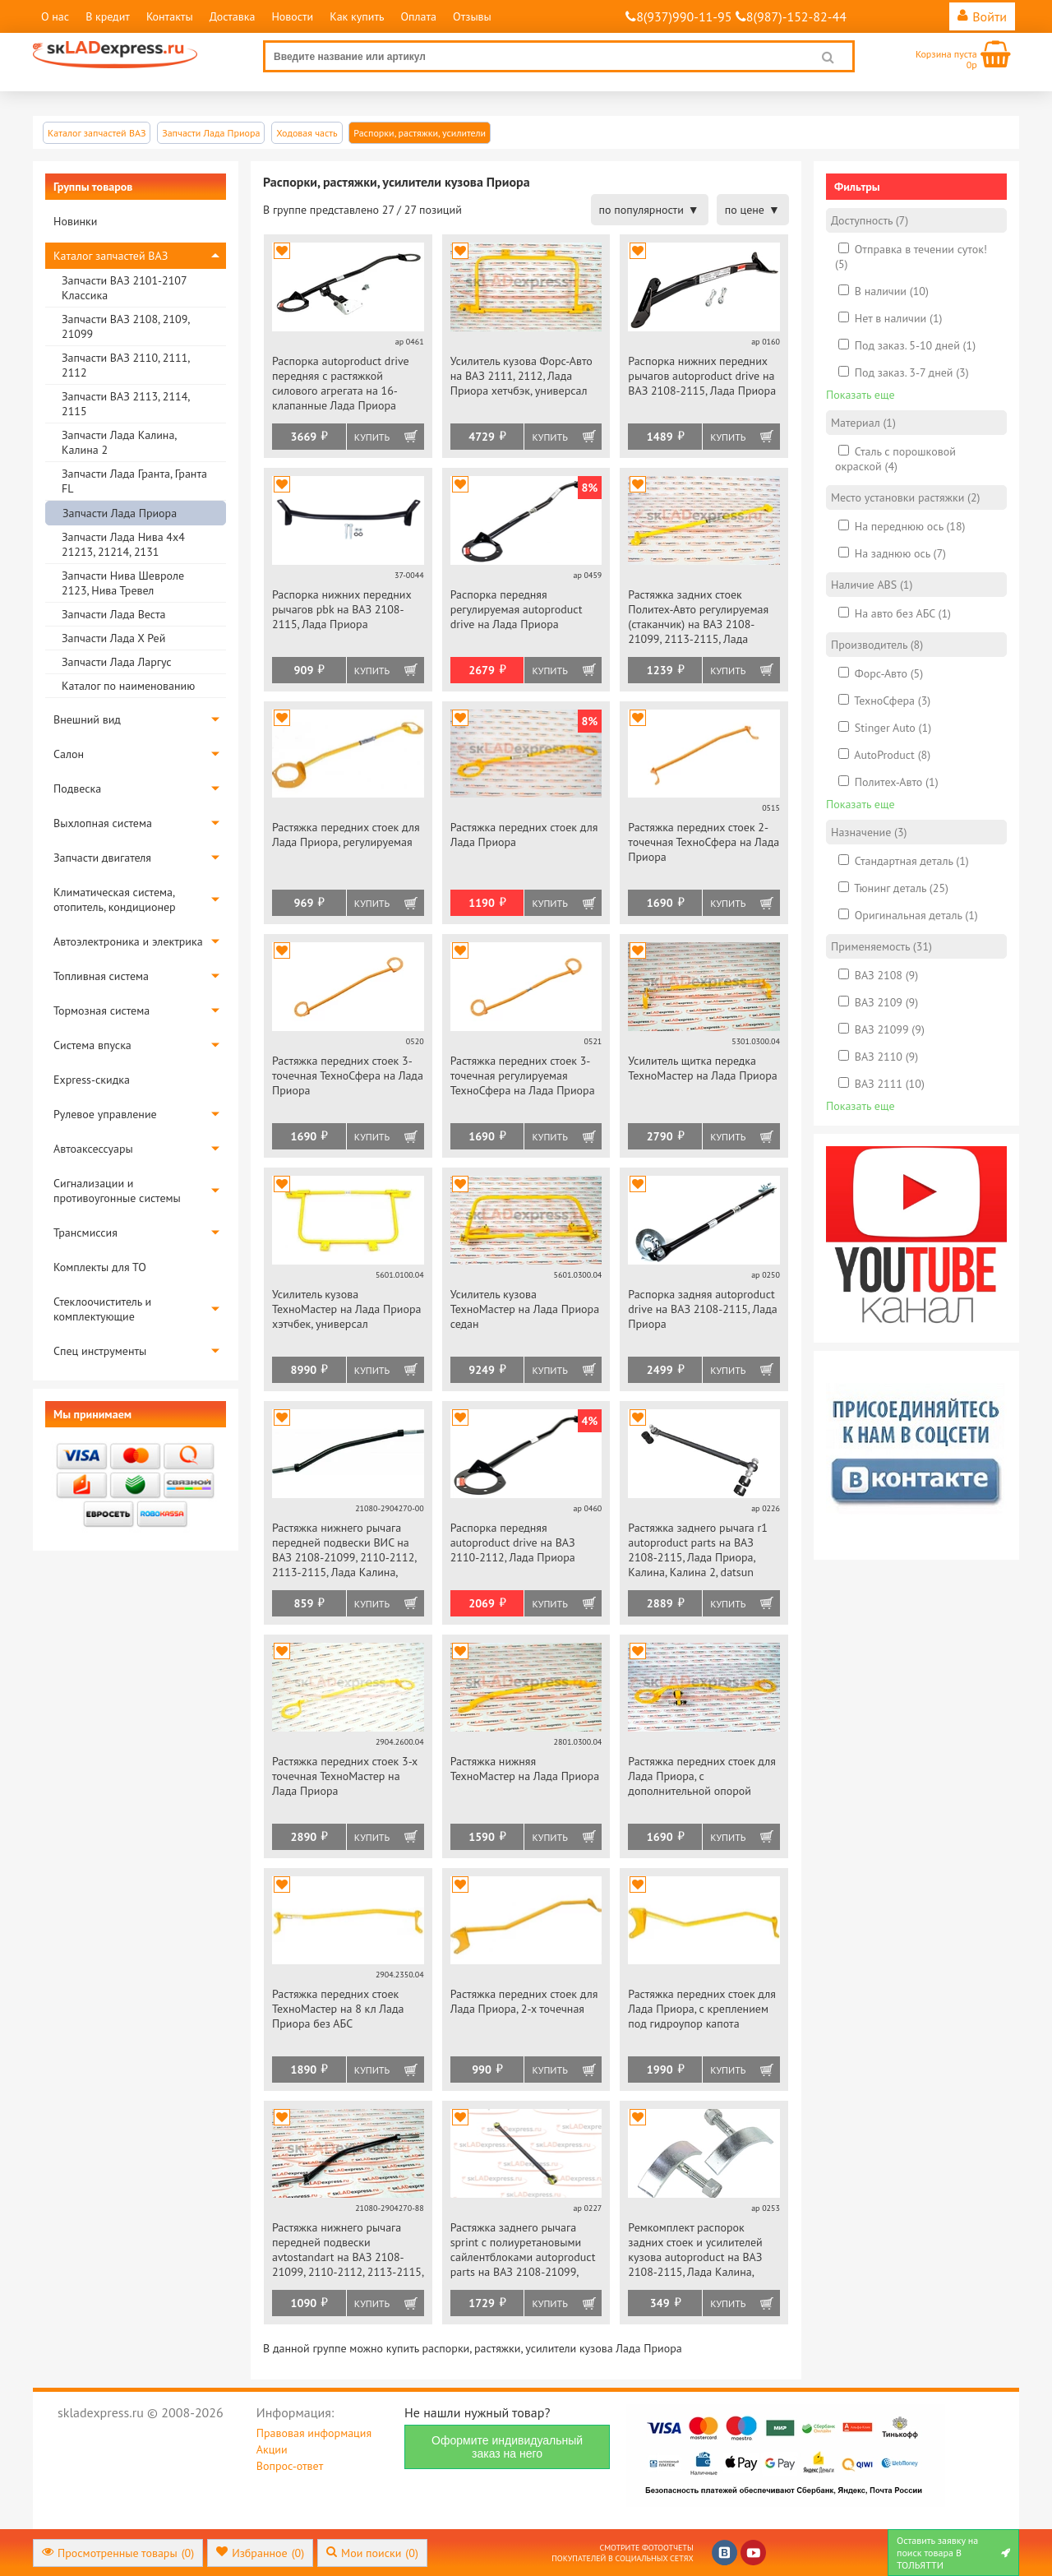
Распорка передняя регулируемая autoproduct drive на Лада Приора (516, 609)
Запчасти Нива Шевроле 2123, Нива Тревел (123, 583)
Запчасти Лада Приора (119, 513)
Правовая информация (313, 2433)
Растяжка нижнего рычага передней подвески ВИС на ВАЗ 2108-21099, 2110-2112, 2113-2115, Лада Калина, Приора (344, 1551)
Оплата (418, 16)
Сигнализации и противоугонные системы (117, 1190)
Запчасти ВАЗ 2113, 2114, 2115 (125, 404)
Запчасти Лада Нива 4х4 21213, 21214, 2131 (123, 544)
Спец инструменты (99, 1350)
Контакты (169, 16)
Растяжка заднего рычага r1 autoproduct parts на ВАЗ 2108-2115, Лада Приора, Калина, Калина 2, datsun (698, 1549)
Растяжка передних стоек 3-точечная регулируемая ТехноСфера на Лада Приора (522, 1075)
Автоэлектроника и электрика (128, 941)
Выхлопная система (102, 823)
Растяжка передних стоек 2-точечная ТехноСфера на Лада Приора (703, 842)
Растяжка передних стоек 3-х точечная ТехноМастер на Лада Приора (345, 1776)
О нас (55, 16)
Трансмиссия (85, 1232)
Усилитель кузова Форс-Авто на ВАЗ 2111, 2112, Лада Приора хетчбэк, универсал (521, 376)
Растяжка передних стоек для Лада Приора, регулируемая (346, 834)
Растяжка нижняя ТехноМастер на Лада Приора (524, 1768)
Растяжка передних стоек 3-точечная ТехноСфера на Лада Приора (347, 1075)
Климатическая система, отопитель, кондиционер (114, 899)
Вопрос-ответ (289, 2465)
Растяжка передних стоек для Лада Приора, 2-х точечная (524, 2001)
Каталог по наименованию (128, 685)
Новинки (75, 221)
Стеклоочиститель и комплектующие (102, 1309)
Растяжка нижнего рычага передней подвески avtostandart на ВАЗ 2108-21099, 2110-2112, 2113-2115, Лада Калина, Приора (347, 2251)
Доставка (233, 16)
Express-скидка (91, 1079)
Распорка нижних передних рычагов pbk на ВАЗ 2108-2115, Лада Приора (341, 609)
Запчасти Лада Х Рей (113, 638)
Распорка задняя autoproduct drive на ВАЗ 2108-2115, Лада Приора (702, 1309)
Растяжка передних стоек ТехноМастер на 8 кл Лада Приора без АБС (338, 2008)
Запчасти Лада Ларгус (117, 661)
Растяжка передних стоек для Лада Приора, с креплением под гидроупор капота (702, 2008)
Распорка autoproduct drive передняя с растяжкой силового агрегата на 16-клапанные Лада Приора (340, 383)
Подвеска (77, 788)
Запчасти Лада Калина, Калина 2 (119, 442)
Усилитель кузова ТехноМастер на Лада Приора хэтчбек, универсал (346, 1309)
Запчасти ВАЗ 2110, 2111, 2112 (125, 365)
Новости (292, 16)
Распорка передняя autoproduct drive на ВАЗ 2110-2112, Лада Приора (512, 1542)
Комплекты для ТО (99, 1267)
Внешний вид (87, 719)
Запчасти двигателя (102, 857)
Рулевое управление (105, 1114)
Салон (68, 754)
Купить (372, 437)
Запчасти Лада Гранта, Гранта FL (134, 481)
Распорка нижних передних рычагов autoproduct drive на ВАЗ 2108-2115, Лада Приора (702, 376)
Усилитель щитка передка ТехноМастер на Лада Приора (702, 1068)
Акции (272, 2449)
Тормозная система (101, 1010)
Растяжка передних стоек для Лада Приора (524, 834)
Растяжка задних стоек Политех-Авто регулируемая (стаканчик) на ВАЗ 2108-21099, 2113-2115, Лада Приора (698, 618)
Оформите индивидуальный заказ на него (507, 2447)
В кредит (107, 16)
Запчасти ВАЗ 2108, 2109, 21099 (125, 326)
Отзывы (472, 16)
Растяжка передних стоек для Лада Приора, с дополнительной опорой (702, 1776)
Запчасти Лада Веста (113, 614)
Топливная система (101, 976)
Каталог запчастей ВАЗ (110, 255)
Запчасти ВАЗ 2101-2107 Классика (124, 288)
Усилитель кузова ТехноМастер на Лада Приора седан (524, 1309)
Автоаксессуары (93, 1148)
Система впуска (92, 1045)
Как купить (357, 16)
